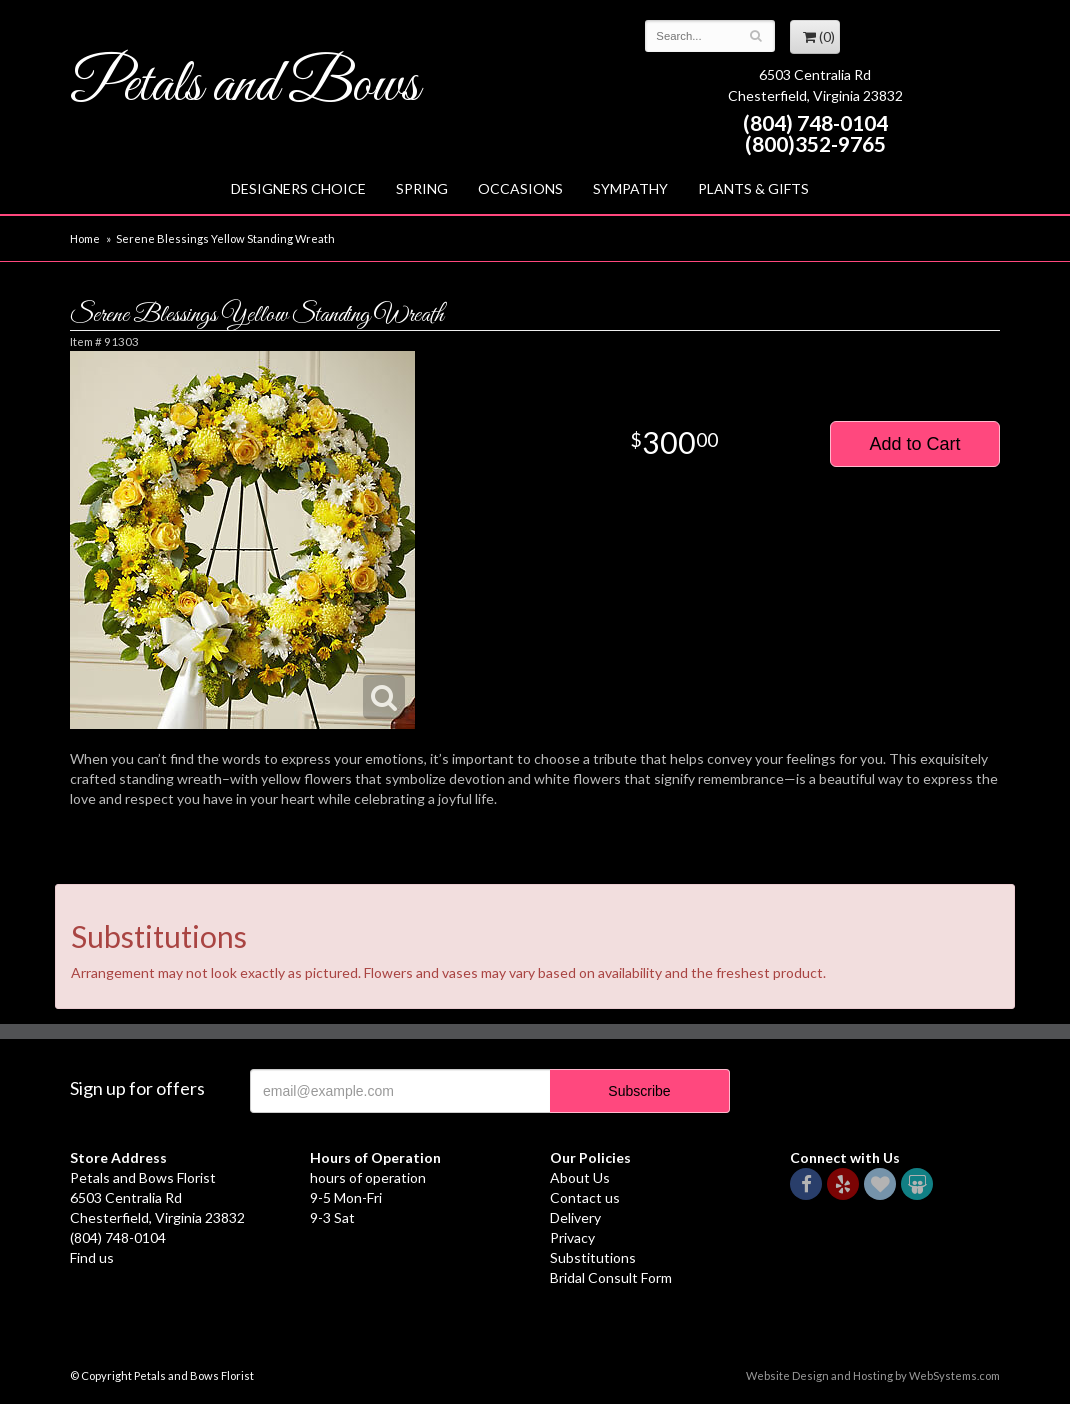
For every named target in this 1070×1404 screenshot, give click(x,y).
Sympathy (630, 188)
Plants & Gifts (753, 188)
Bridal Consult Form (611, 1277)
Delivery (575, 1217)
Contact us (585, 1197)
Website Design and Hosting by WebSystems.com (873, 1375)
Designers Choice (298, 188)
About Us (580, 1177)
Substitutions (593, 1257)
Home (85, 238)
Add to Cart (914, 444)
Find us (92, 1257)
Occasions (520, 188)
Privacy (572, 1237)
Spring (422, 188)
